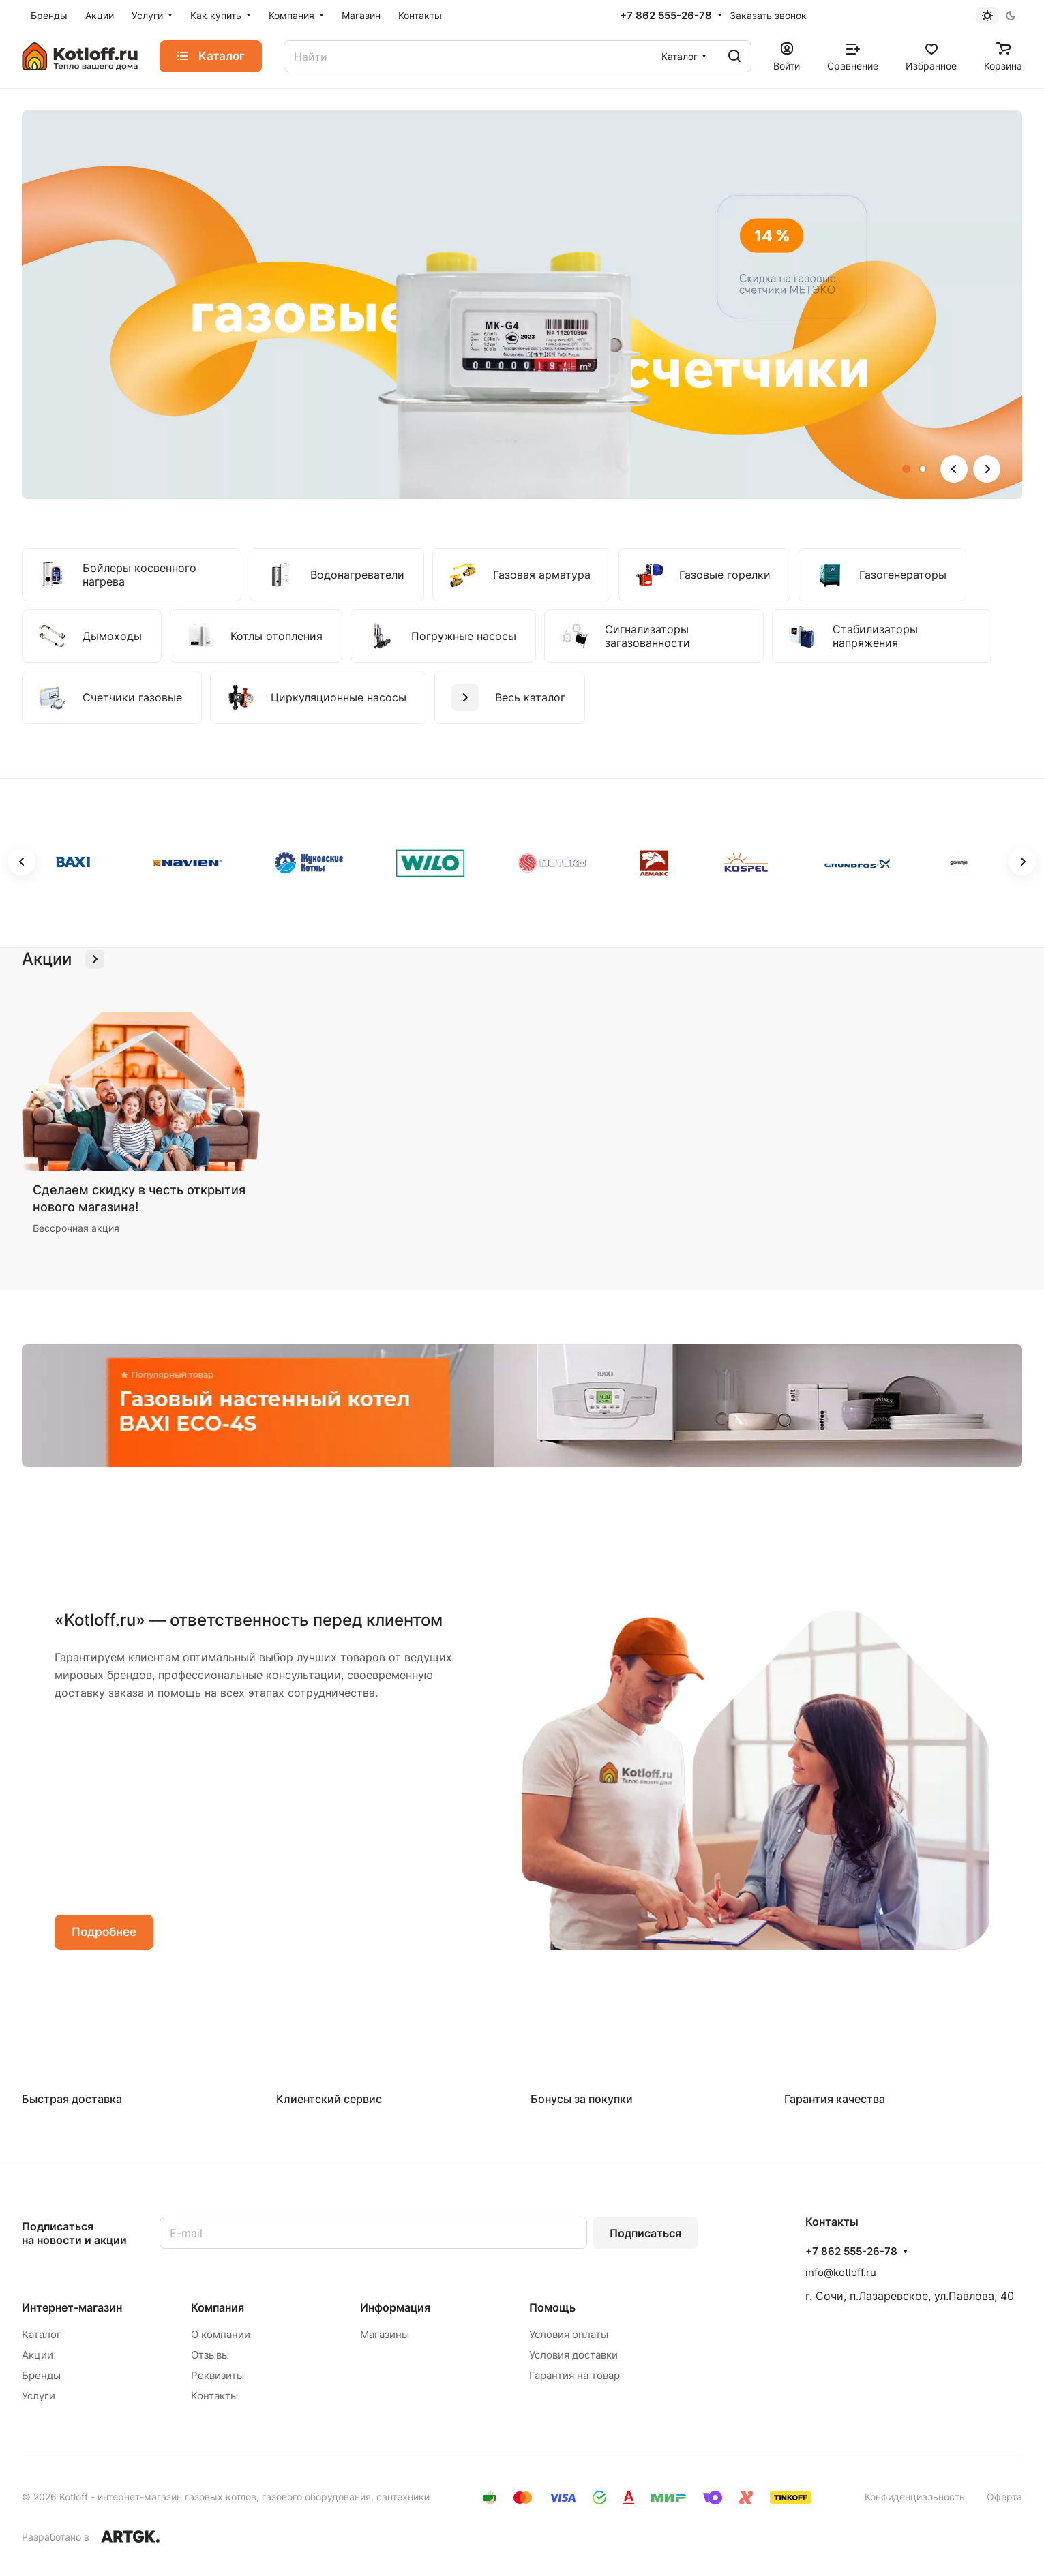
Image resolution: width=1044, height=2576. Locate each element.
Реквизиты (217, 2375)
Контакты (214, 2395)
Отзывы (210, 2354)
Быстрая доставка (72, 2099)
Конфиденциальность (915, 2496)
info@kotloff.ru (840, 2272)
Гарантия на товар (574, 2375)
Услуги (38, 2395)
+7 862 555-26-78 (666, 16)
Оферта (1004, 2496)
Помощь (552, 2307)
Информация (395, 2307)
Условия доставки (573, 2354)
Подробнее (104, 1932)
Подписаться (645, 2233)
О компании (220, 2334)
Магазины (384, 2334)
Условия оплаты (568, 2334)
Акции (37, 2354)
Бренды (41, 2375)
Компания (217, 2307)
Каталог (41, 2334)
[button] (906, 469)
